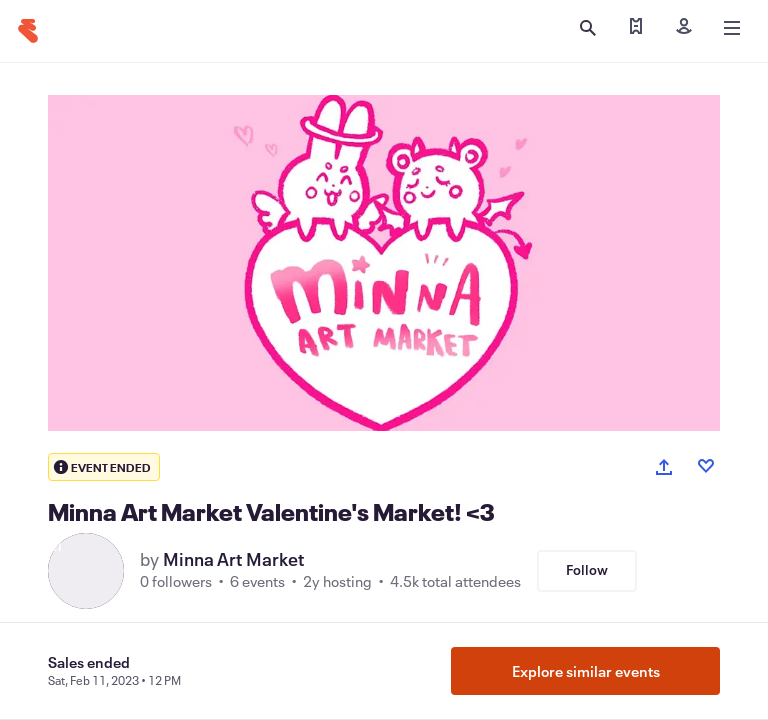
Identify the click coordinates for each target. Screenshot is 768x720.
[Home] (28, 31)
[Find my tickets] (636, 28)
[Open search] (588, 28)
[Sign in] (684, 28)
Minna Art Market (234, 559)
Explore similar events (586, 671)
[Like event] (706, 466)
